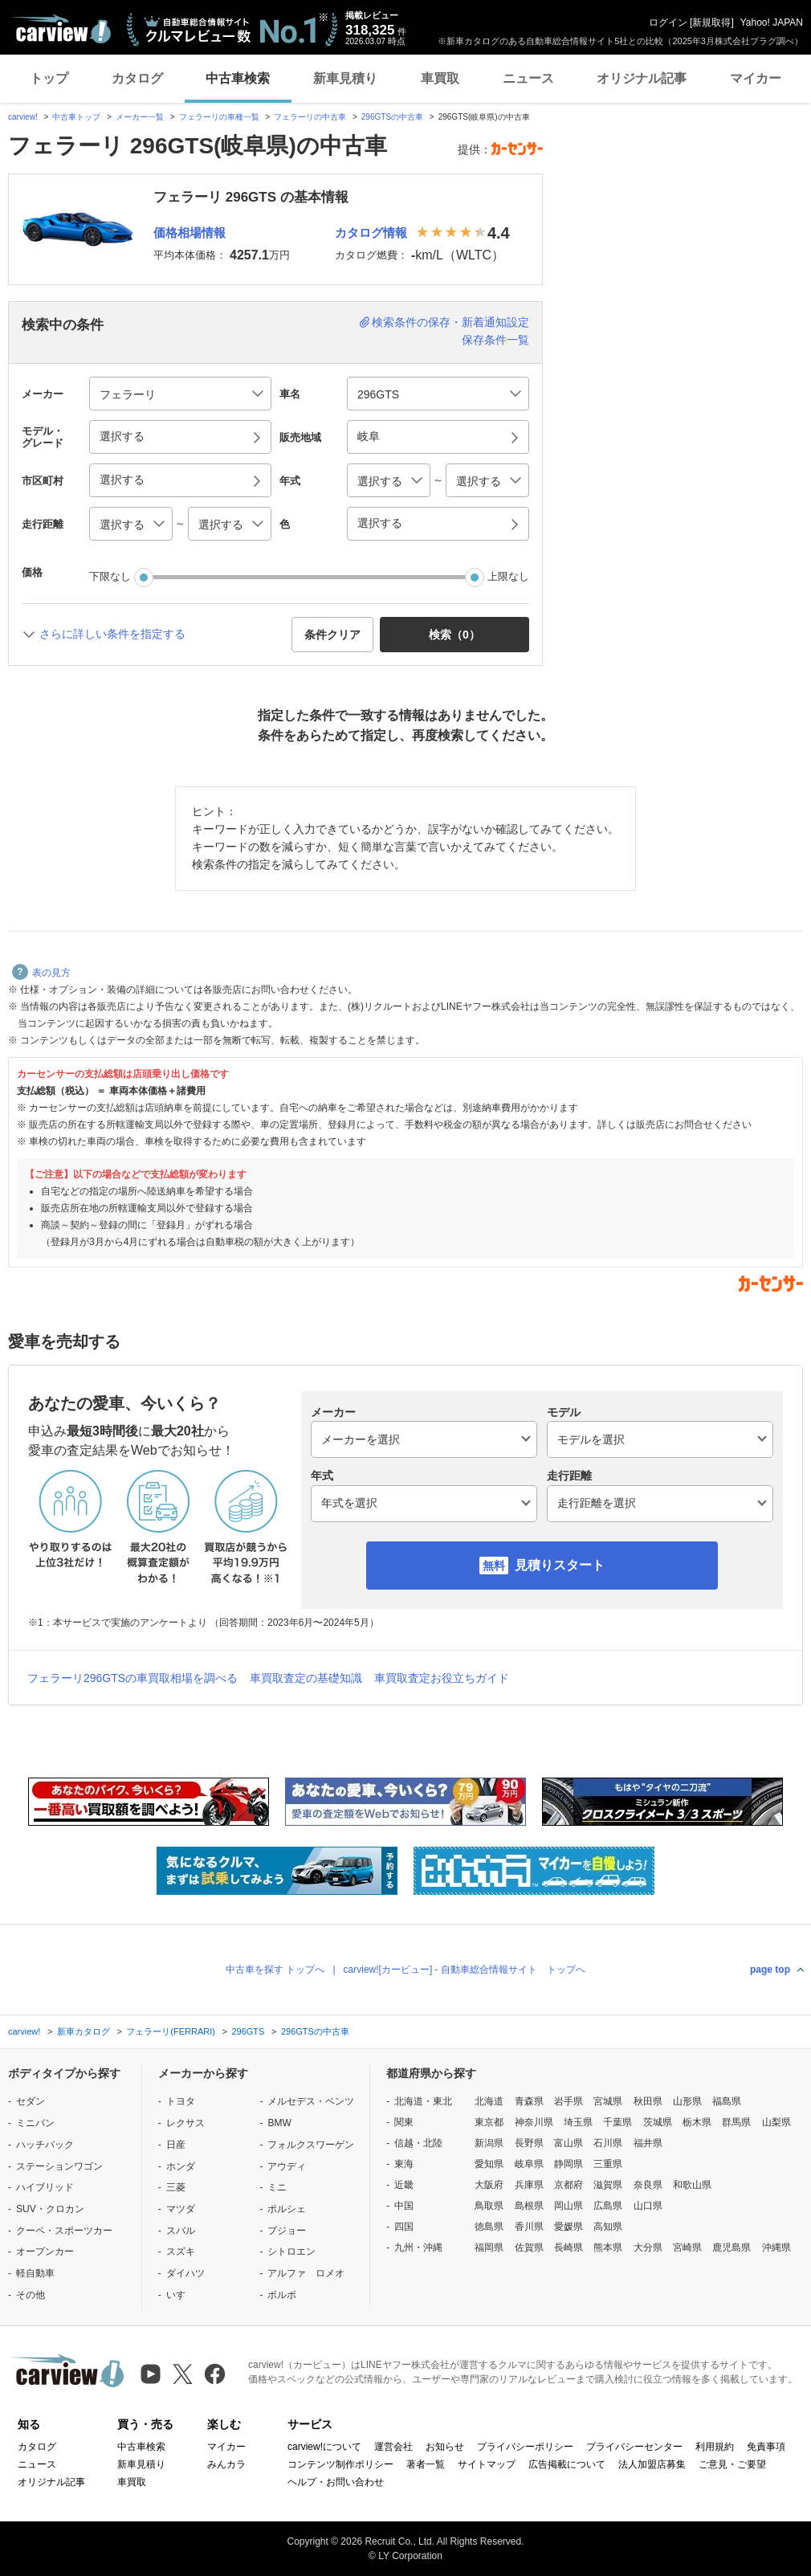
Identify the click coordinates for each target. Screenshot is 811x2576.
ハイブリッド (45, 2187)
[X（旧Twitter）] (182, 2374)
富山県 (568, 2143)
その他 (30, 2294)
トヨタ (180, 2101)
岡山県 (568, 2205)
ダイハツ (185, 2273)
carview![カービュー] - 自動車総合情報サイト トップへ (464, 1969)
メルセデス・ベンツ (310, 2101)
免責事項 (766, 2446)
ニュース (528, 78)
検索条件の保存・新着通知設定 (450, 322)
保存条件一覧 (495, 339)
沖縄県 (776, 2247)
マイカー (755, 78)
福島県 (726, 2101)
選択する (379, 522)
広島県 (607, 2205)
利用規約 (714, 2446)
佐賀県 (529, 2247)
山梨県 (776, 2122)
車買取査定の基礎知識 (306, 1678)
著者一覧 (425, 2464)
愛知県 (489, 2164)
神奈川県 (534, 2122)
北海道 (489, 2101)
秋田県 (648, 2101)
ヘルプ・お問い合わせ (335, 2482)
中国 (404, 2205)
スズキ (180, 2251)
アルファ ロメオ (305, 2273)
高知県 (607, 2226)
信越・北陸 (418, 2143)
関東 (404, 2122)
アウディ (286, 2166)
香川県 (529, 2226)
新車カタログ (83, 2031)
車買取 (440, 78)
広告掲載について (566, 2464)
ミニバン (35, 2123)
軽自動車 (35, 2273)
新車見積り (345, 78)
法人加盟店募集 (652, 2464)
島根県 (529, 2205)
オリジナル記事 (642, 78)
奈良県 (648, 2184)
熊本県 (607, 2247)
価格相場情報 (189, 232)
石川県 (607, 2143)
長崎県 (568, 2247)
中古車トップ (76, 116)
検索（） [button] (454, 634)
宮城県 (607, 2101)
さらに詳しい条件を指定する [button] (112, 633)
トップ (49, 78)
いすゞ (180, 2294)
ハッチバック (45, 2144)
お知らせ (445, 2446)
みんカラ (226, 2464)
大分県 (648, 2247)
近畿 (404, 2184)
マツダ (180, 2209)
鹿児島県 (731, 2247)
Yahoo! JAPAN (771, 22)
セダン (30, 2101)
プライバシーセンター (634, 2446)
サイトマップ (487, 2464)
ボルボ (281, 2294)
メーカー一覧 (140, 116)
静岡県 (568, 2164)
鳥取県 (489, 2205)
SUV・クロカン (50, 2209)
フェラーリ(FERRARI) (170, 2031)
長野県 (529, 2143)
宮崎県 (687, 2247)
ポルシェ (286, 2209)
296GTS (247, 2031)
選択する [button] (122, 436)
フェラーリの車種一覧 (219, 116)
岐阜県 (529, 2164)
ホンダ (180, 2166)
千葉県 (617, 2122)
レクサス (185, 2123)
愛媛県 (568, 2226)
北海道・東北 (423, 2101)
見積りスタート (560, 1565)
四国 (404, 2226)
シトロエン (291, 2251)
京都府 (568, 2184)
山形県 (687, 2101)
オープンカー (45, 2251)
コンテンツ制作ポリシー (340, 2464)
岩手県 (568, 2101)
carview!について (324, 2446)
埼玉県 (578, 2122)
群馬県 (736, 2122)
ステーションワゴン (59, 2166)
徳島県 (489, 2226)
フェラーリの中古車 (310, 116)
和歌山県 (692, 2184)
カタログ (137, 78)
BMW (279, 2123)
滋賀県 (607, 2184)
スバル (180, 2230)
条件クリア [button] (332, 634)
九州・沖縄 (418, 2247)
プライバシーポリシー (525, 2446)
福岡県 (489, 2247)
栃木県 (697, 2122)
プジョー (286, 2230)
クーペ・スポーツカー (64, 2230)
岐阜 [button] (368, 436)
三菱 (175, 2187)
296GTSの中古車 (392, 116)
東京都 (489, 2122)
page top (770, 1969)
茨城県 (657, 2122)
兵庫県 (529, 2184)
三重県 (607, 2164)
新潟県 (489, 2143)
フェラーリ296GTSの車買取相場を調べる (132, 1678)
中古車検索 (238, 78)
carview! (23, 116)
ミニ (277, 2187)
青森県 (529, 2101)
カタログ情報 (371, 232)
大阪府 (489, 2184)
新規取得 (711, 22)
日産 (175, 2144)
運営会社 (393, 2446)
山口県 (648, 2205)
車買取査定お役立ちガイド (441, 1678)
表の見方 (41, 972)
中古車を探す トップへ (275, 1969)
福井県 (648, 2143)
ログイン (668, 22)
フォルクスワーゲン (310, 2144)
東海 (404, 2164)
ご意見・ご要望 (732, 2464)
